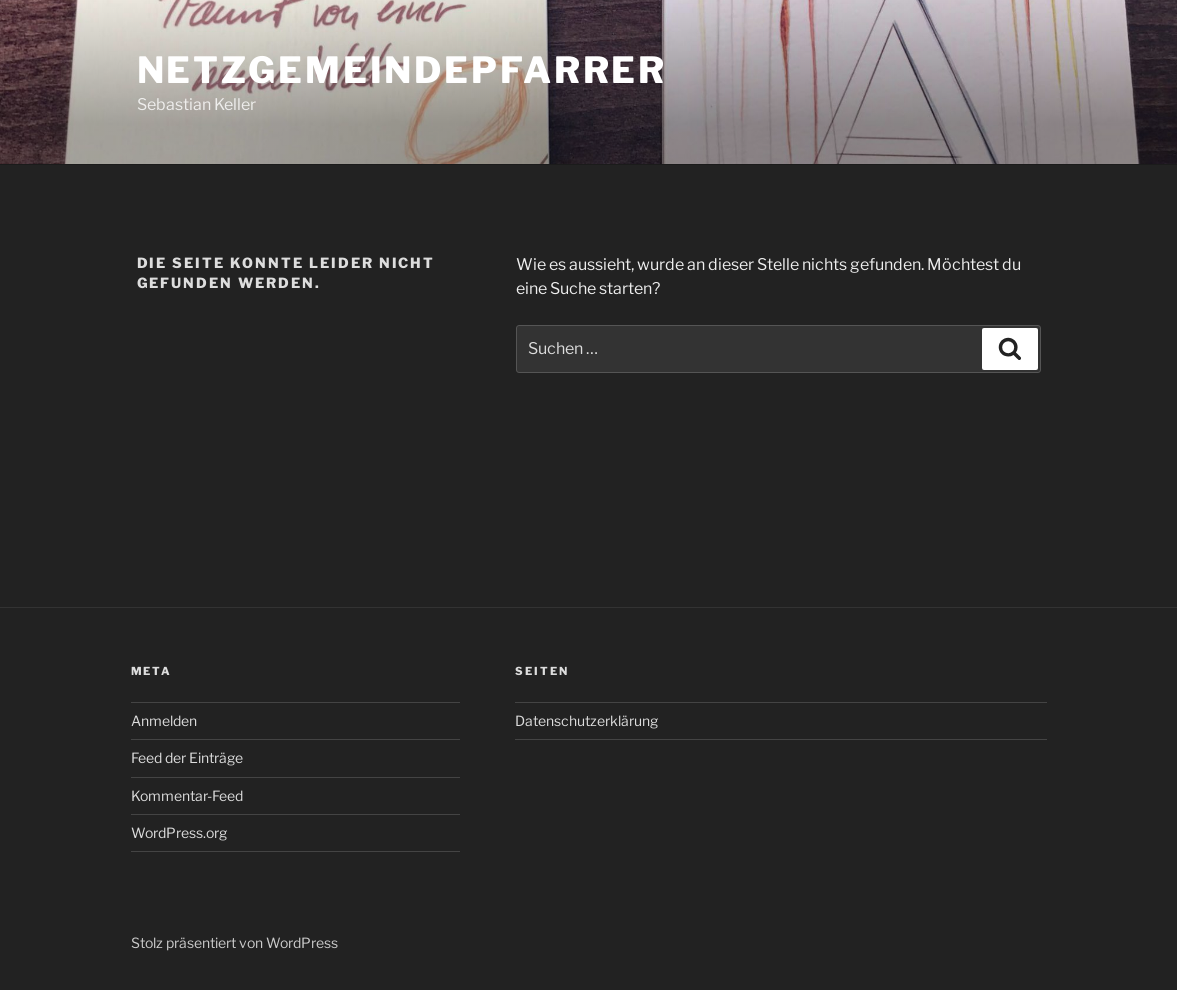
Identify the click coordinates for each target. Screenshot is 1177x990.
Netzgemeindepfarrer (402, 70)
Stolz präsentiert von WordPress (234, 942)
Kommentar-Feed (187, 795)
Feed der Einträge (187, 757)
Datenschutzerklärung (586, 720)
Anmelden (164, 720)
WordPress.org (179, 832)
